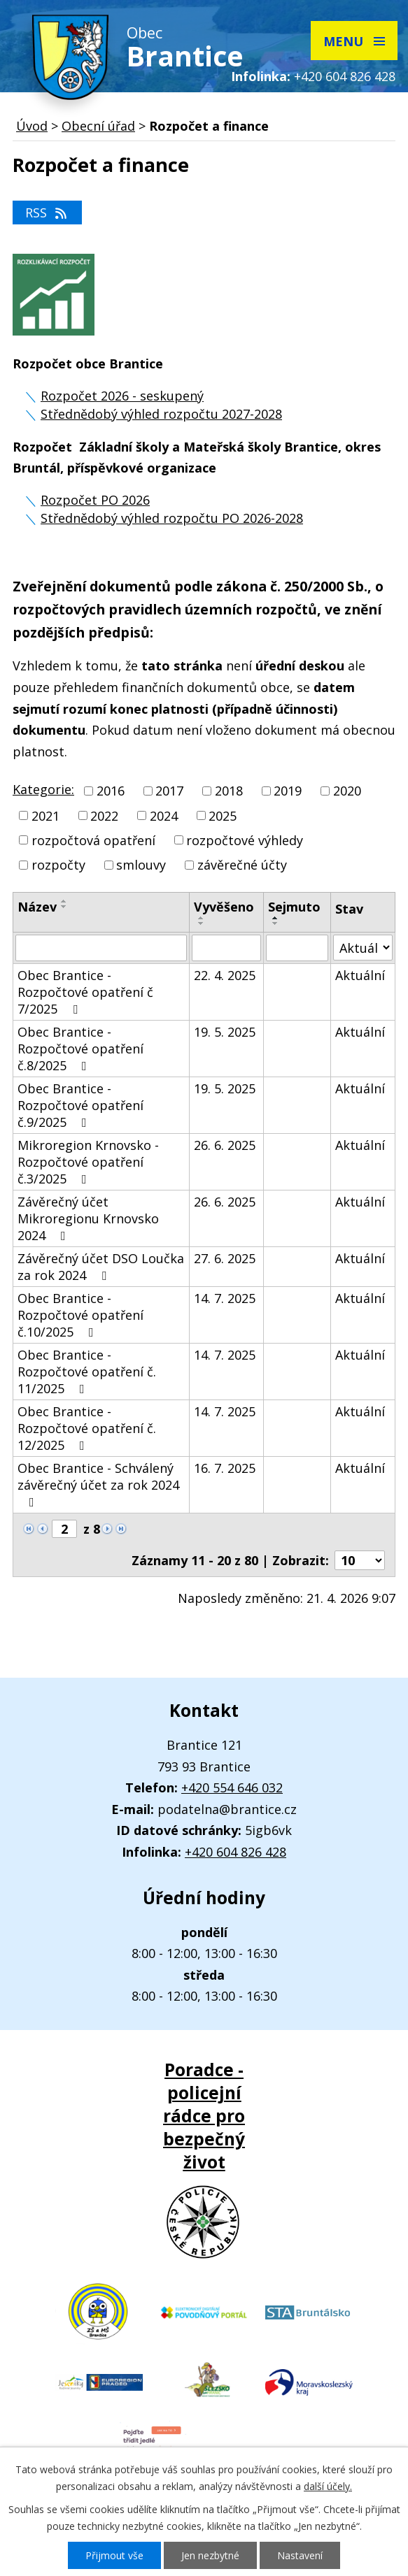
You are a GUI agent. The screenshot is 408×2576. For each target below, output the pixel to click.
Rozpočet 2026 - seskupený (122, 395)
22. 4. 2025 (224, 975)
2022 (104, 815)
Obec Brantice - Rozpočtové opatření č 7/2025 (85, 992)
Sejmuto (294, 906)
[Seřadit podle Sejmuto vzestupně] (275, 918)
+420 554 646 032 (232, 1787)
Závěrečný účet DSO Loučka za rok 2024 (100, 1266)
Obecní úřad (98, 125)
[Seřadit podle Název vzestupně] (64, 901)
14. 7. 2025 (224, 1298)
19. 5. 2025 (224, 1031)
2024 (164, 815)
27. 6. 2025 (224, 1258)
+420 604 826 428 (344, 76)
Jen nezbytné (210, 2555)
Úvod (32, 125)
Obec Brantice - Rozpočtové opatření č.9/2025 (80, 1105)
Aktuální (360, 975)
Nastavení (300, 2555)
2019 (288, 791)
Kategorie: (43, 789)
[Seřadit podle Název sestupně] (64, 906)
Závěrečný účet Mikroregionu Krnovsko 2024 (88, 1218)
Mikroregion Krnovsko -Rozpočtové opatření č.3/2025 (88, 1162)
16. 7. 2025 (224, 1468)
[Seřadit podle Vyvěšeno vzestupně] (201, 918)
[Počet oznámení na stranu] (360, 1560)
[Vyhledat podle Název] (101, 948)
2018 (229, 791)
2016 (111, 791)
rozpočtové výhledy (244, 840)
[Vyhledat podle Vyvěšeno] (227, 948)
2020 (347, 791)
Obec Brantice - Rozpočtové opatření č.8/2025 (80, 1048)
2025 (223, 815)
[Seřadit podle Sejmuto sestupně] (275, 923)
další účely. (328, 2486)
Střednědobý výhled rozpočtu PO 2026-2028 (172, 518)
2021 (45, 815)
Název (37, 906)
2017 (169, 791)
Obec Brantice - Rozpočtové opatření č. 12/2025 (86, 1428)
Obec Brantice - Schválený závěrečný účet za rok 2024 (98, 1484)
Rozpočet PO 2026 (95, 499)
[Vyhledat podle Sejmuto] (297, 948)
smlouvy (141, 864)
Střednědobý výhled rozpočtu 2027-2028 (161, 413)
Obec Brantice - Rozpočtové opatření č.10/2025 (80, 1315)
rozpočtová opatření (93, 840)
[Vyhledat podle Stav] (363, 947)
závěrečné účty (242, 864)
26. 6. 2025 (224, 1145)
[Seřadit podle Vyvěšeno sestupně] (201, 923)
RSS (47, 212)
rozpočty (58, 864)
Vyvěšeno (224, 906)
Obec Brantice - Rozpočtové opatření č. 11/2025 (86, 1371)
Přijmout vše (114, 2555)
